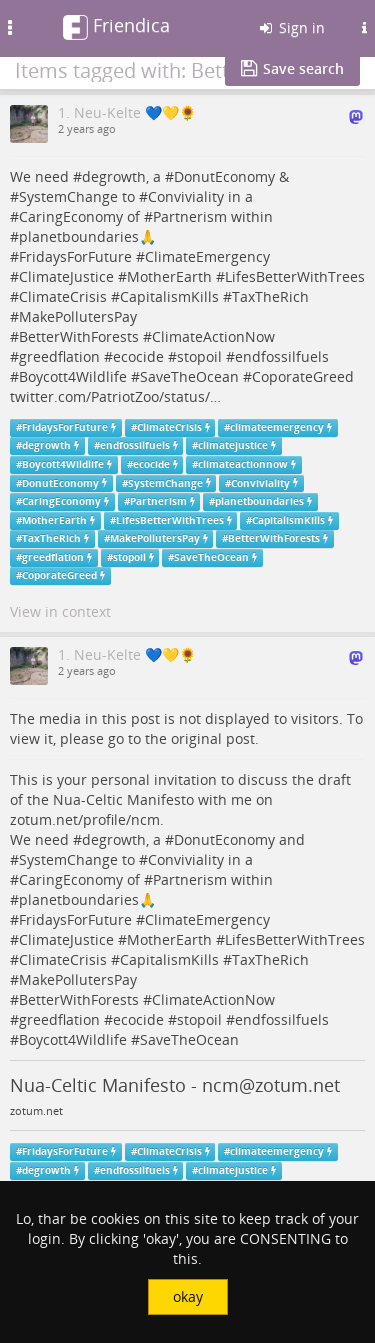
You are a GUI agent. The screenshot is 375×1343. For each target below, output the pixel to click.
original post (213, 738)
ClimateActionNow (213, 336)
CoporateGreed (303, 376)
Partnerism (190, 216)
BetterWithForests (79, 336)
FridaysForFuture (75, 256)
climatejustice (233, 445)
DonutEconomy (224, 176)
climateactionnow (243, 464)
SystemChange (68, 196)
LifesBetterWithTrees (295, 276)
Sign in (291, 27)
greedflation (59, 356)
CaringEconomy (71, 216)
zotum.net (36, 1111)
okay (188, 1296)
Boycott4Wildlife (73, 376)
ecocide (138, 356)
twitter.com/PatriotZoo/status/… (115, 396)
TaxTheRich (270, 296)
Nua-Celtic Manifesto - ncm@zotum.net (175, 1085)
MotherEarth (169, 276)
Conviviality (186, 196)
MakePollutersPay (78, 316)
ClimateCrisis (63, 296)
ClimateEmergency (207, 256)
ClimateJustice (66, 276)
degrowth (114, 176)
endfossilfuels (282, 356)
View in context (60, 611)
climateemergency (277, 427)
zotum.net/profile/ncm (85, 819)
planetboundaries (79, 236)
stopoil (199, 356)
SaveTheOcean (189, 376)
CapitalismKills (169, 296)
